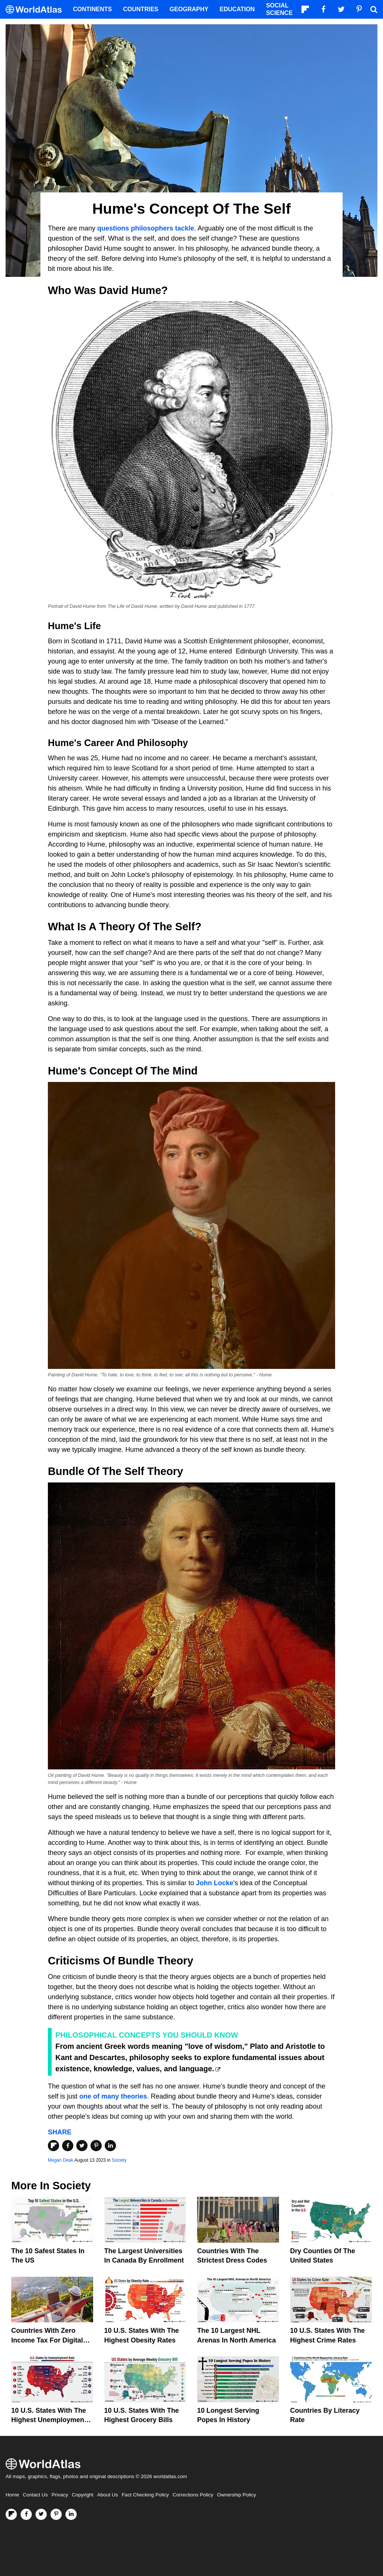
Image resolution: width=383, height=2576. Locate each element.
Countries (140, 9)
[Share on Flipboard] (53, 2145)
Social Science (279, 9)
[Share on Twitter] (82, 2145)
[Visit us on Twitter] (41, 2514)
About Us (107, 2495)
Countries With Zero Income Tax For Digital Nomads (47, 2340)
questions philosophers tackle (145, 228)
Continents (92, 9)
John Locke (214, 1883)
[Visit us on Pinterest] (56, 2514)
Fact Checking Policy (145, 2495)
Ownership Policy (236, 2495)
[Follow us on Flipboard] (11, 2514)
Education (237, 9)
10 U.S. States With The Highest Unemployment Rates (48, 2420)
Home (12, 2495)
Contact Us (35, 2495)
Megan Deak (60, 2160)
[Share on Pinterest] (96, 2145)
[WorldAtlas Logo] (36, 9)
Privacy (60, 2495)
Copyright (83, 2495)
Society (119, 2160)
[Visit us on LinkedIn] (71, 2514)
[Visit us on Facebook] (26, 2514)
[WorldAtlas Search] (373, 9)
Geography (188, 9)
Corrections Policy (192, 2495)
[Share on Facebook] (67, 2145)
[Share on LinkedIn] (110, 2145)
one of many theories (113, 2096)
